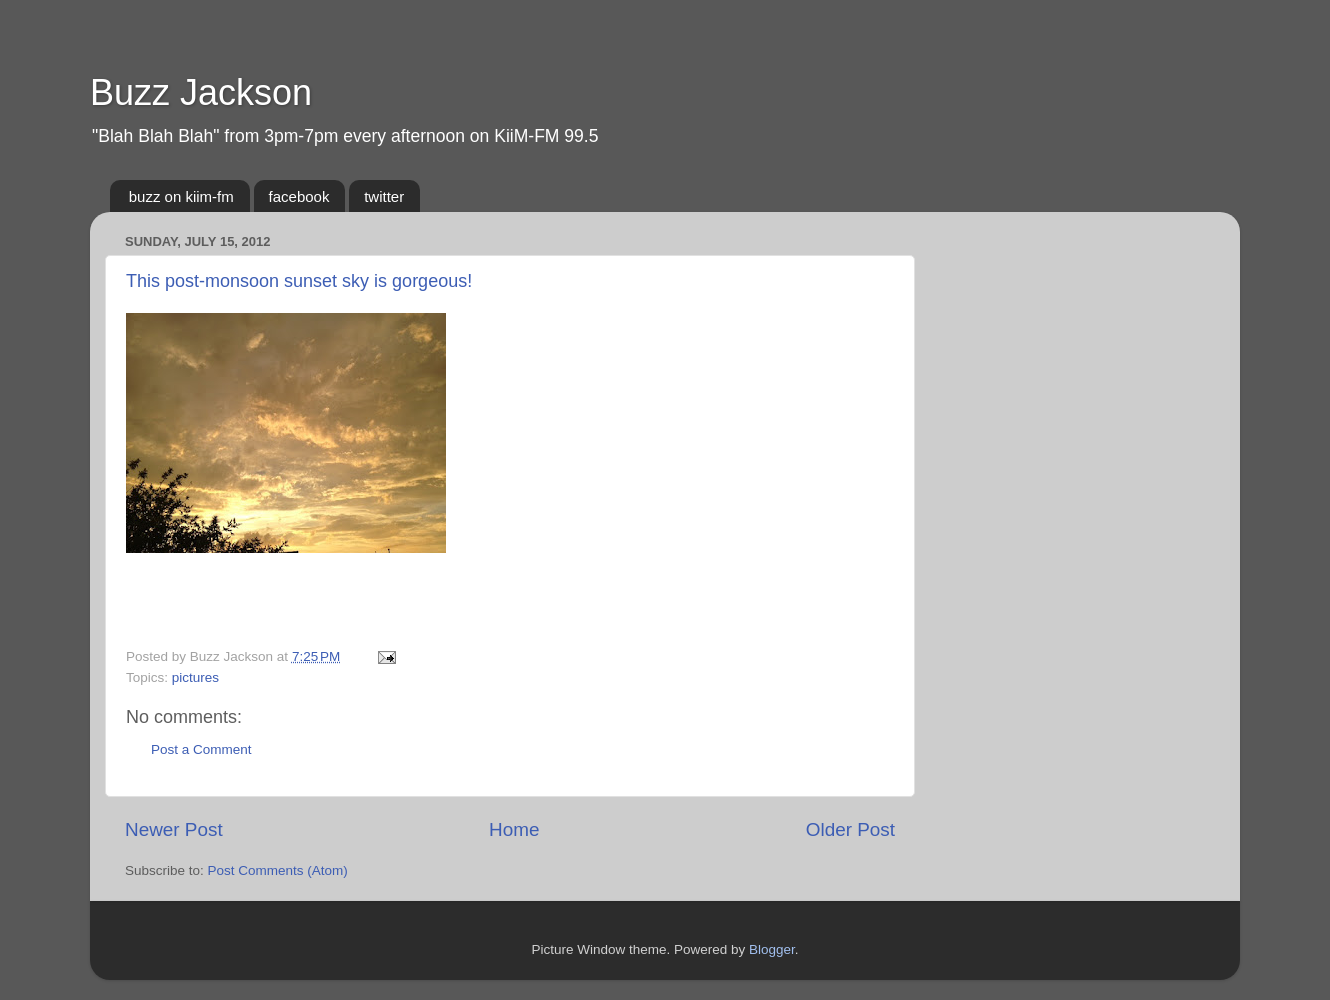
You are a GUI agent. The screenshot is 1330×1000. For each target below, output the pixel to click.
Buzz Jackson (201, 92)
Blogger (772, 949)
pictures (195, 677)
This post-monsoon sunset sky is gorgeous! (299, 281)
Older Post (850, 829)
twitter (384, 196)
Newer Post (174, 829)
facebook (299, 196)
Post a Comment (201, 749)
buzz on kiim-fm (181, 196)
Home (514, 829)
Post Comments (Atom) (278, 870)
